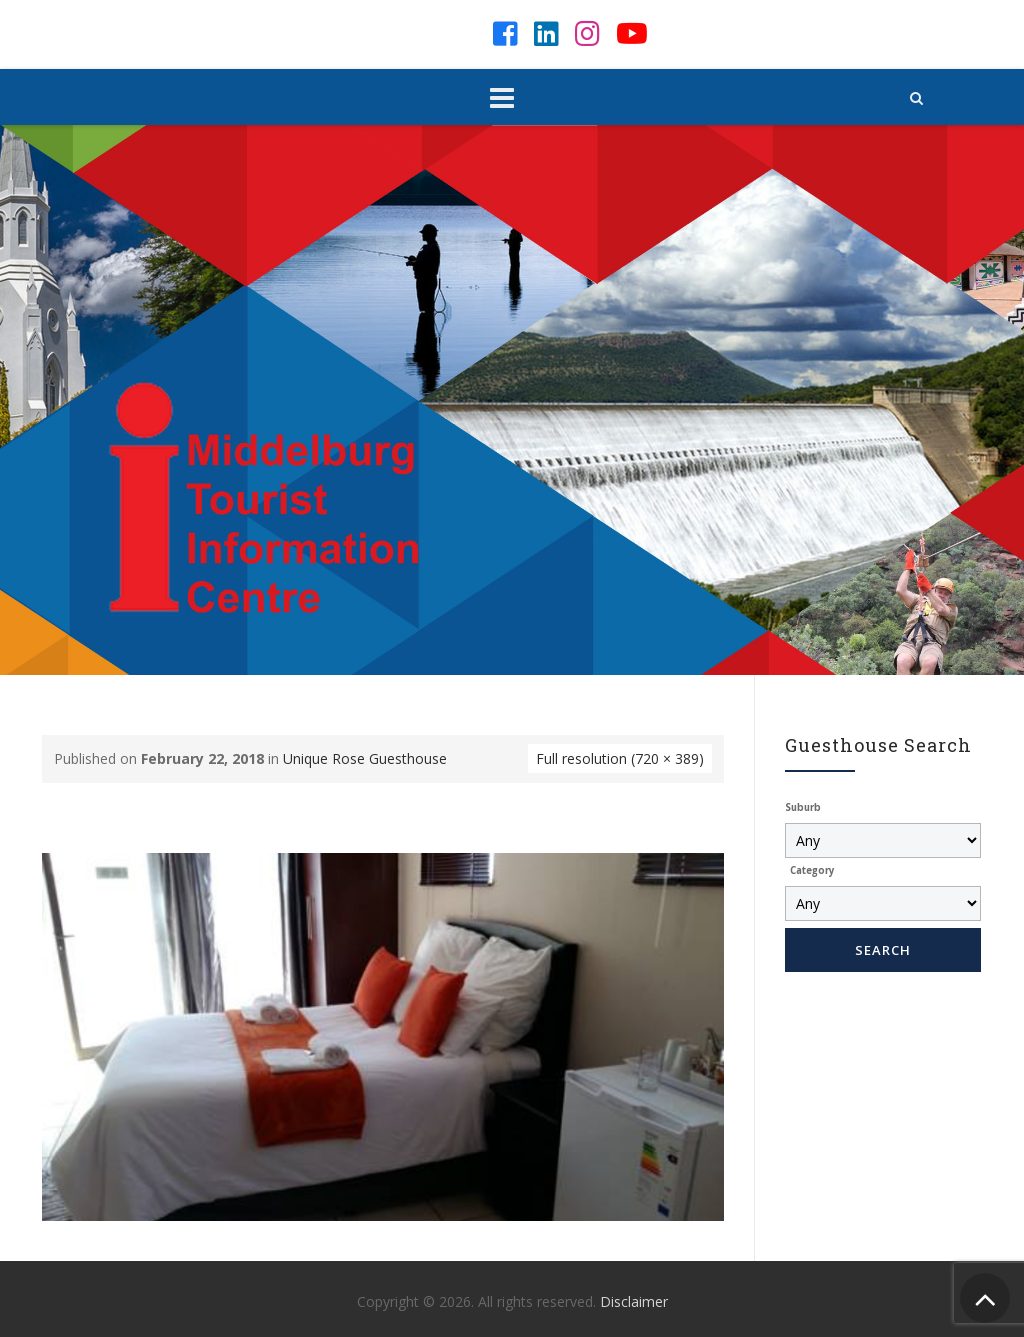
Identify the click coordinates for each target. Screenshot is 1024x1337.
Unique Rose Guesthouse (365, 758)
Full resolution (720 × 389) (620, 758)
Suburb (803, 807)
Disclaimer (634, 1301)
